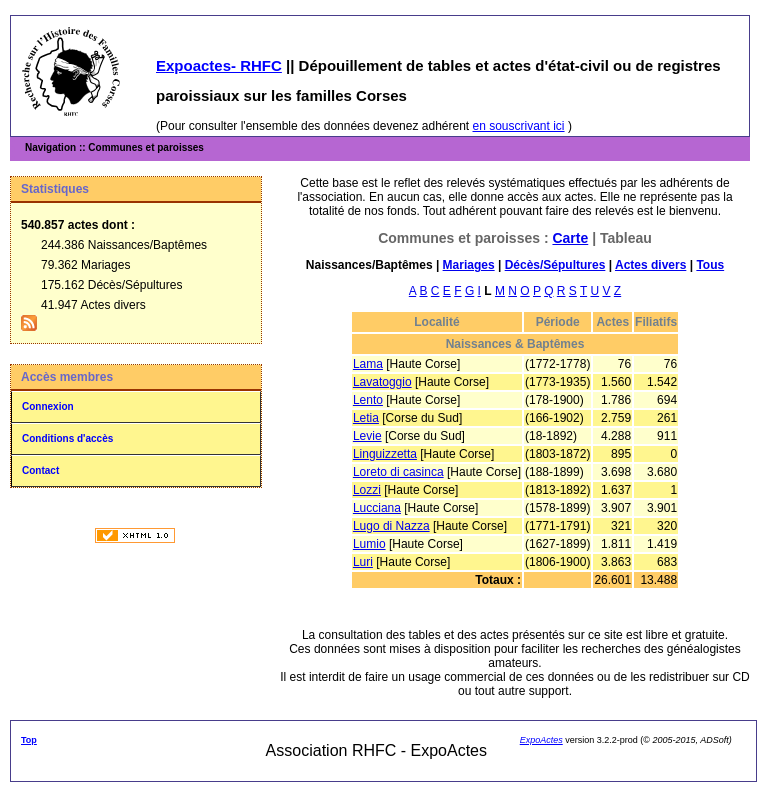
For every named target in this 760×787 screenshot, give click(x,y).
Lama (368, 364)
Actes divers (650, 265)
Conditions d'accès (67, 438)
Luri (363, 562)
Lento (368, 400)
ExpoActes (541, 740)
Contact (40, 470)
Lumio (369, 544)
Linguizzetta (385, 454)
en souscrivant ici (519, 126)
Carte (570, 238)
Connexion (48, 406)
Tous (710, 265)
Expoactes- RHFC (219, 65)
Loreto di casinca (398, 472)
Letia (366, 418)
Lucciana (377, 508)
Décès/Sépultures (555, 265)
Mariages (469, 265)
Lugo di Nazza (391, 526)
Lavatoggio (382, 382)
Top (29, 740)
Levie (367, 436)
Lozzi (367, 490)
